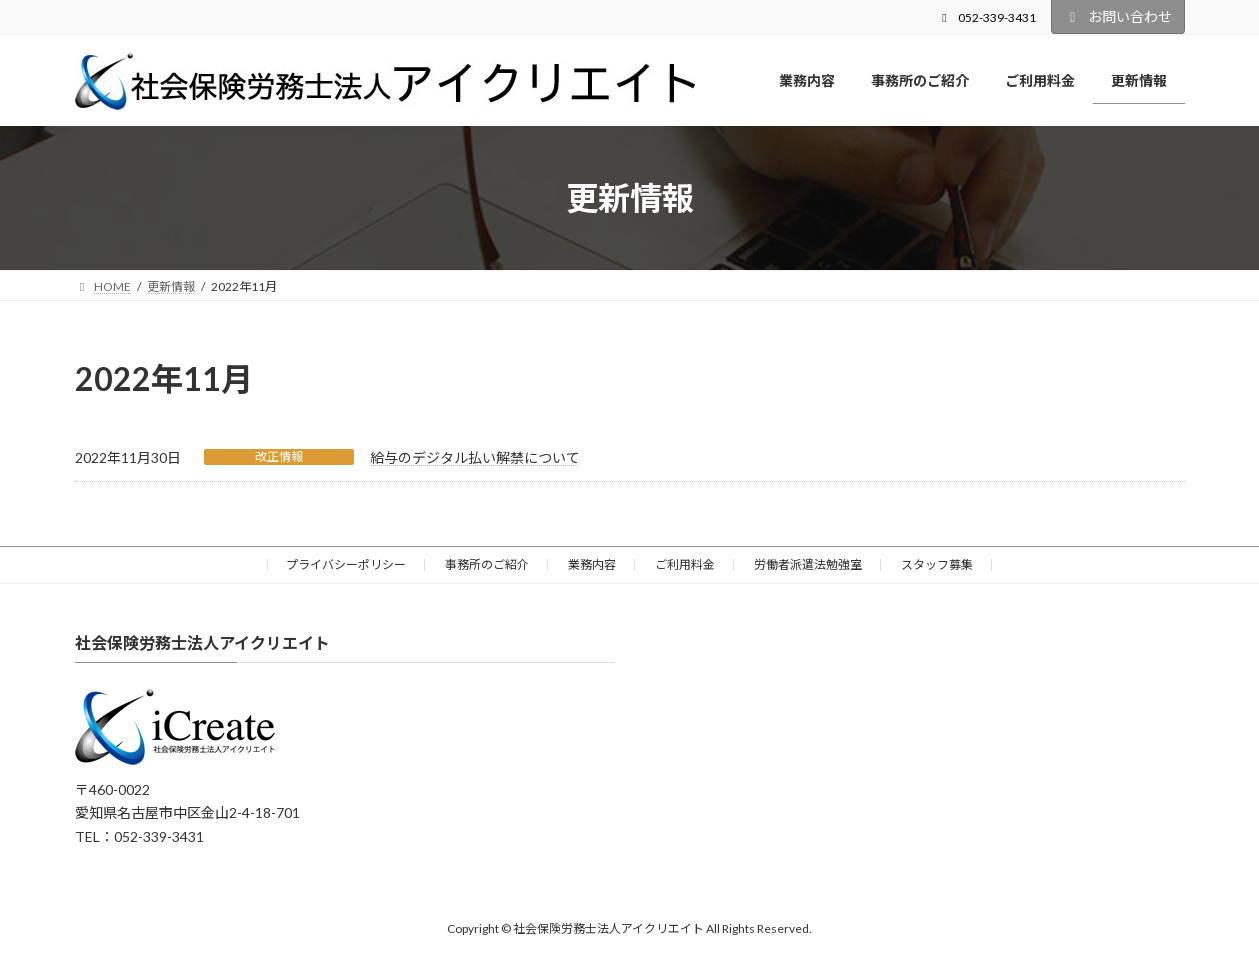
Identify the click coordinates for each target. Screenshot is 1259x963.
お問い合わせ (1118, 16)
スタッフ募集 (937, 564)
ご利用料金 (685, 564)
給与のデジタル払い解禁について (475, 457)
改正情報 (279, 456)
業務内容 (592, 564)
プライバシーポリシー (346, 564)
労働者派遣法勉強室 (808, 564)
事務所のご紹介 (487, 564)
